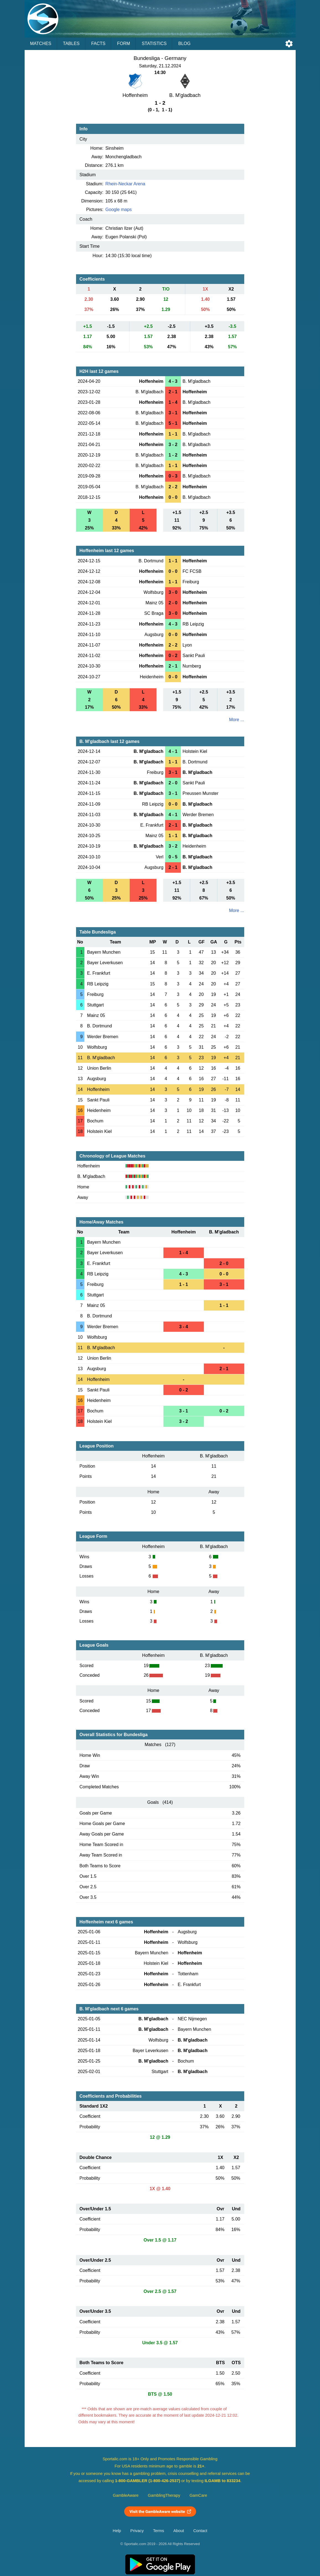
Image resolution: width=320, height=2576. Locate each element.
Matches (40, 43)
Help (117, 2530)
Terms (158, 2530)
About (178, 2530)
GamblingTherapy (164, 2495)
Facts (98, 43)
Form (123, 43)
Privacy (137, 2530)
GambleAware (126, 2495)
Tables (71, 43)
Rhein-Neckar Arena (125, 183)
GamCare (198, 2495)
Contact (200, 2530)
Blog (184, 43)
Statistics (154, 43)
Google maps (118, 209)
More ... (236, 719)
